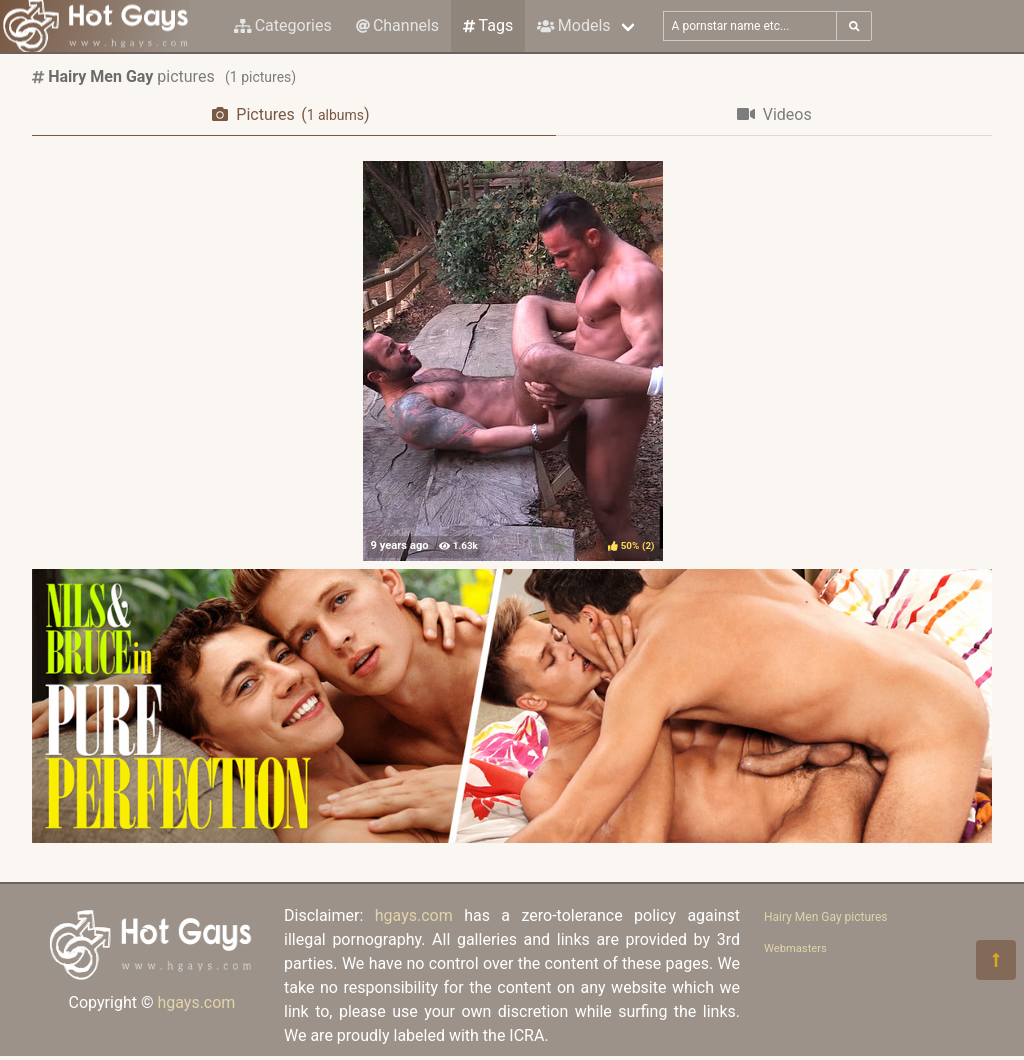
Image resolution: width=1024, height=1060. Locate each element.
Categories (283, 25)
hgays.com (196, 1002)
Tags (488, 25)
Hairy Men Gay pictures (826, 917)
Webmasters (795, 948)
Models (573, 25)
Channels (397, 25)
